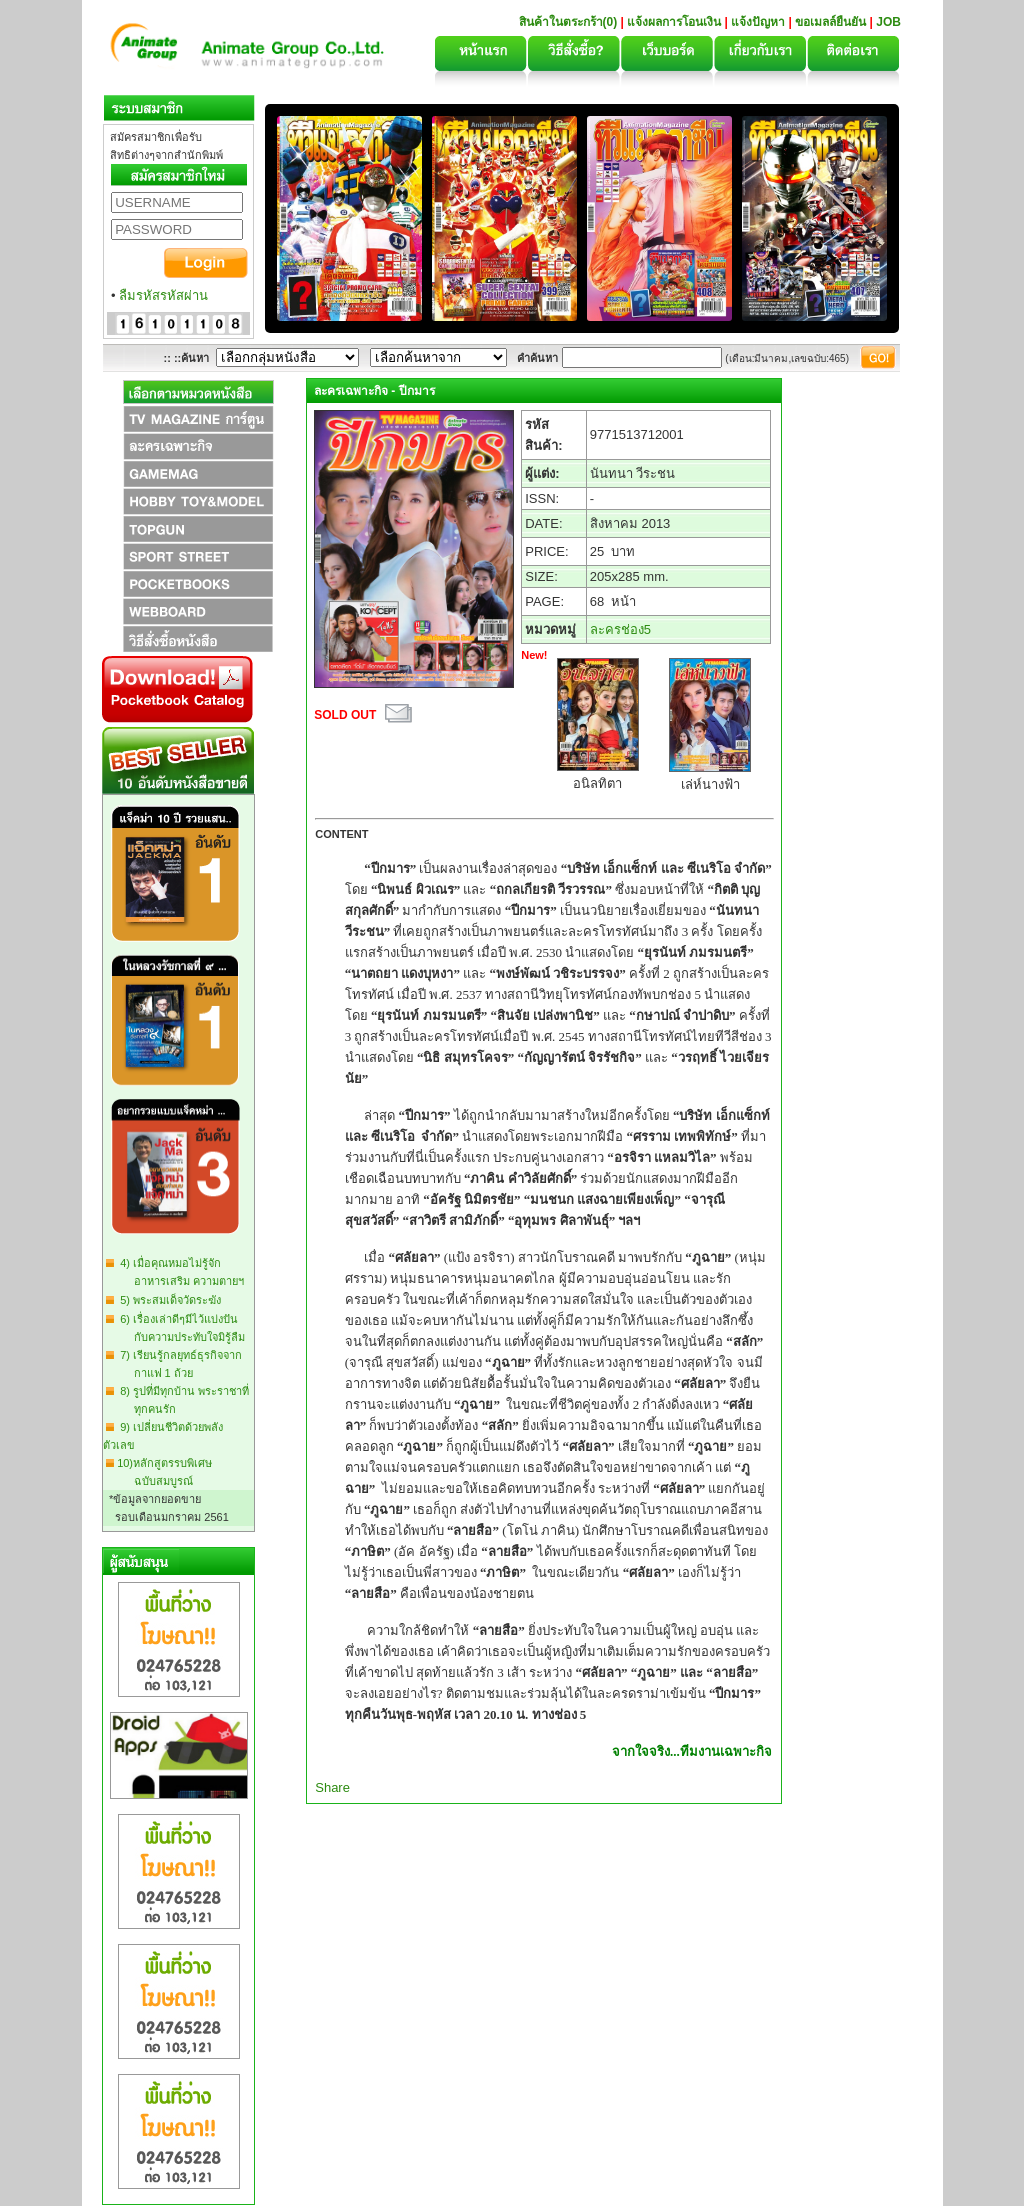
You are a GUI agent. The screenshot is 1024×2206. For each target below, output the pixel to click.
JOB (888, 22)
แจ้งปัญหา (758, 22)
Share (332, 1787)
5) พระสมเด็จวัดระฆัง (167, 1300)
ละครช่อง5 (620, 629)
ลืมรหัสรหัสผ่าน (163, 295)
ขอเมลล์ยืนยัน (830, 22)
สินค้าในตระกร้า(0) (570, 22)
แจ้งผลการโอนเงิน (674, 22)
